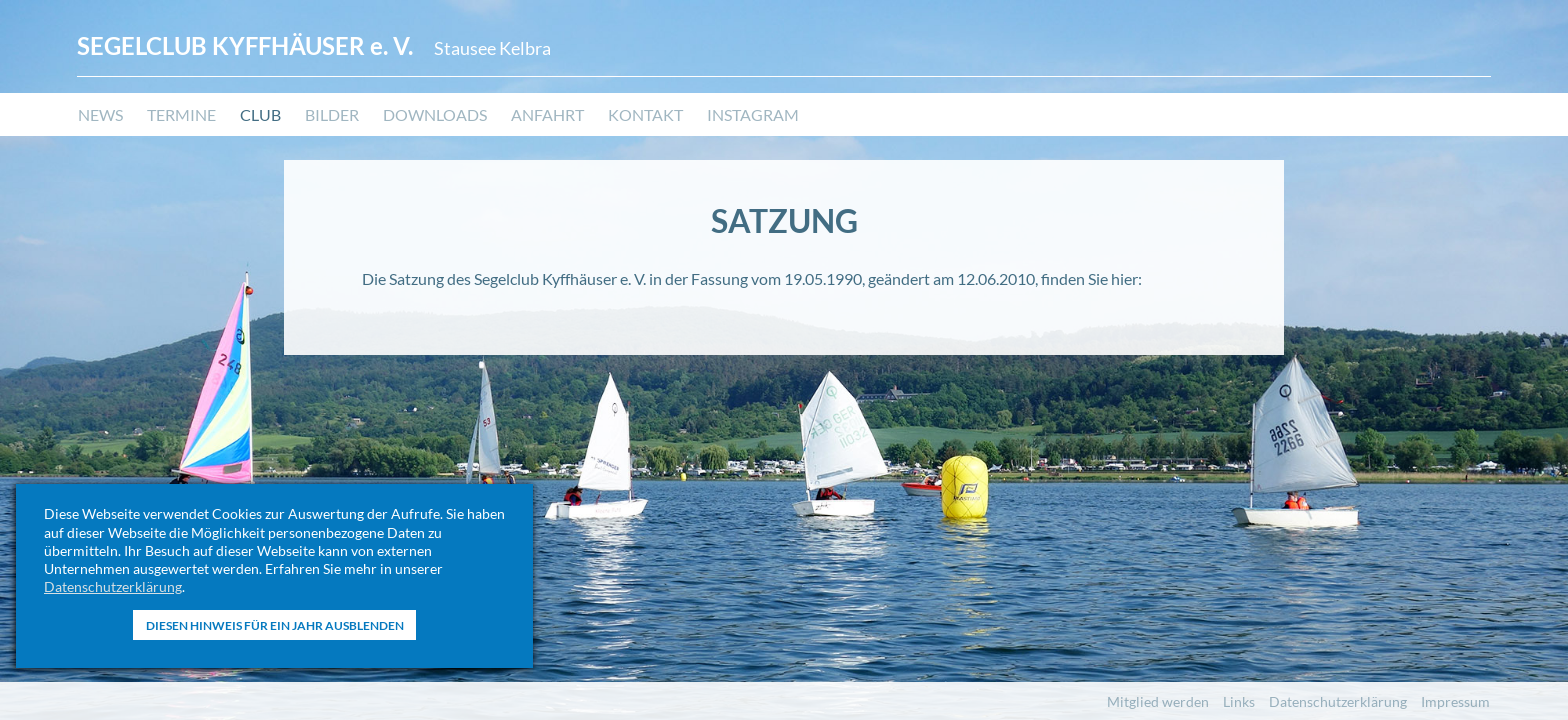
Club (260, 115)
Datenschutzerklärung (113, 586)
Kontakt (645, 115)
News (100, 115)
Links (1239, 701)
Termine (181, 115)
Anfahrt (547, 115)
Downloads (435, 115)
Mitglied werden (1158, 701)
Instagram (753, 115)
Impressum (1455, 701)
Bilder (332, 115)
